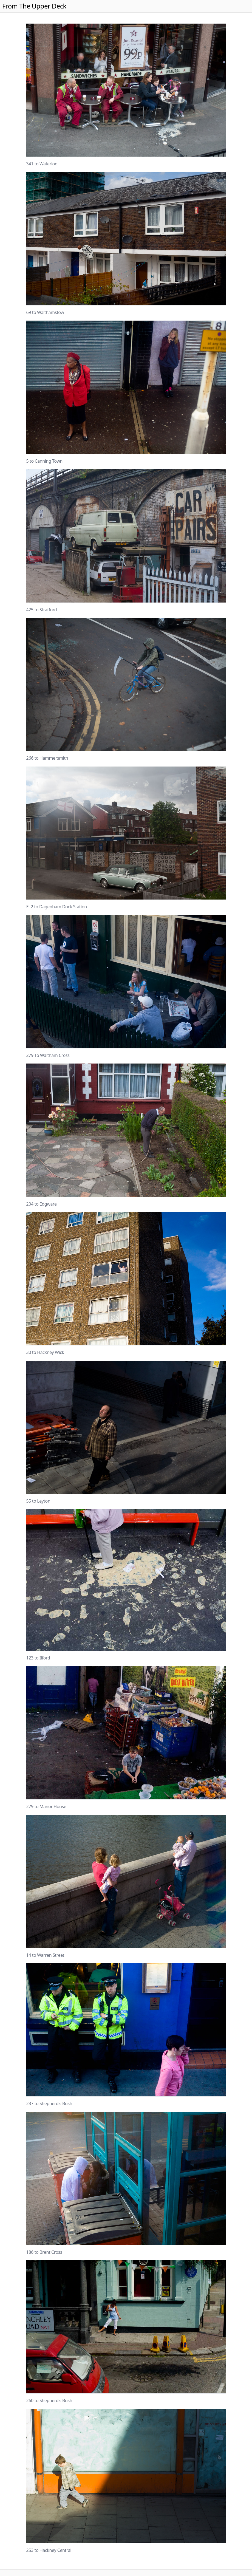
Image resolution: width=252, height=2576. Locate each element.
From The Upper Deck (34, 5)
